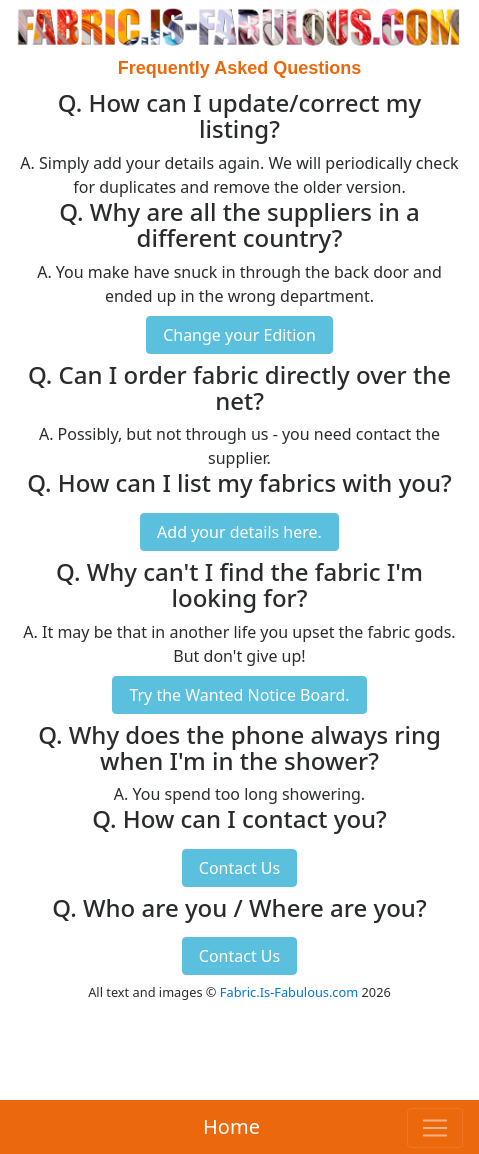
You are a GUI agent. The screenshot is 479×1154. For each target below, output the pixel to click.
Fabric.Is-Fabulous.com (289, 992)
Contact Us (239, 868)
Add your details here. (239, 532)
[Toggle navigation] (435, 1128)
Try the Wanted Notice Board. (239, 695)
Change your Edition (239, 335)
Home (231, 1126)
